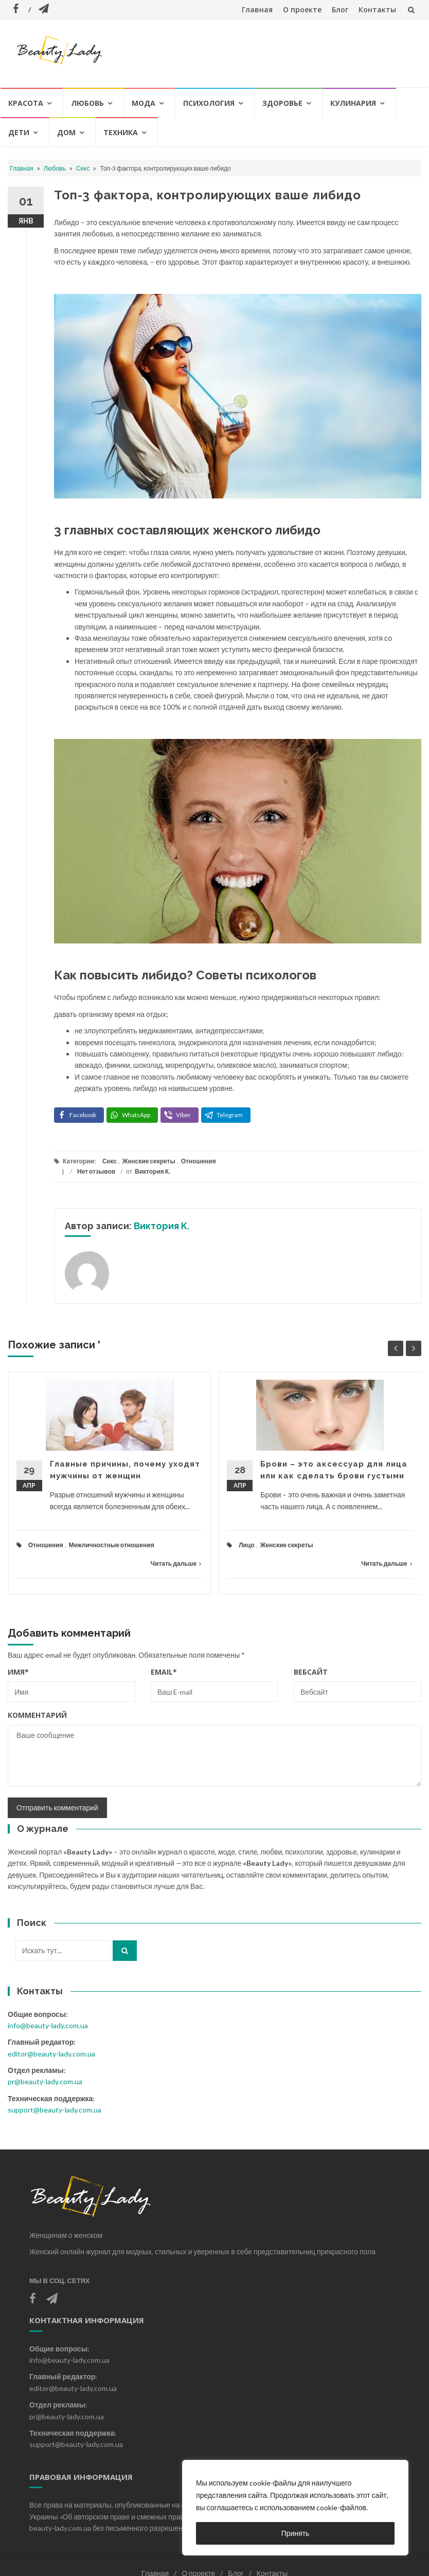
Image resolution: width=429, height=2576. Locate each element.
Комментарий (37, 1715)
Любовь (87, 103)
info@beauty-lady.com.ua (48, 2025)
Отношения (198, 1161)
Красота (25, 103)
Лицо (247, 1545)
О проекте (302, 9)
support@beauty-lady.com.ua (54, 2109)
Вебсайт (311, 1672)
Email (164, 1672)
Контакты (377, 9)
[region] (295, 2507)
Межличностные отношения (111, 1545)
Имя (18, 1672)
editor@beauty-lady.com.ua (51, 2053)
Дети (18, 132)
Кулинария (353, 103)
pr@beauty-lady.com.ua (45, 2081)
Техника (120, 132)
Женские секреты (148, 1161)
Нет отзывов (96, 1171)
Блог (340, 9)
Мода (143, 103)
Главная (257, 9)
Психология (209, 103)
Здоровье (282, 103)
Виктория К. (152, 1171)
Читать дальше (176, 1563)
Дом (66, 132)
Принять (295, 2533)
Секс (83, 168)
